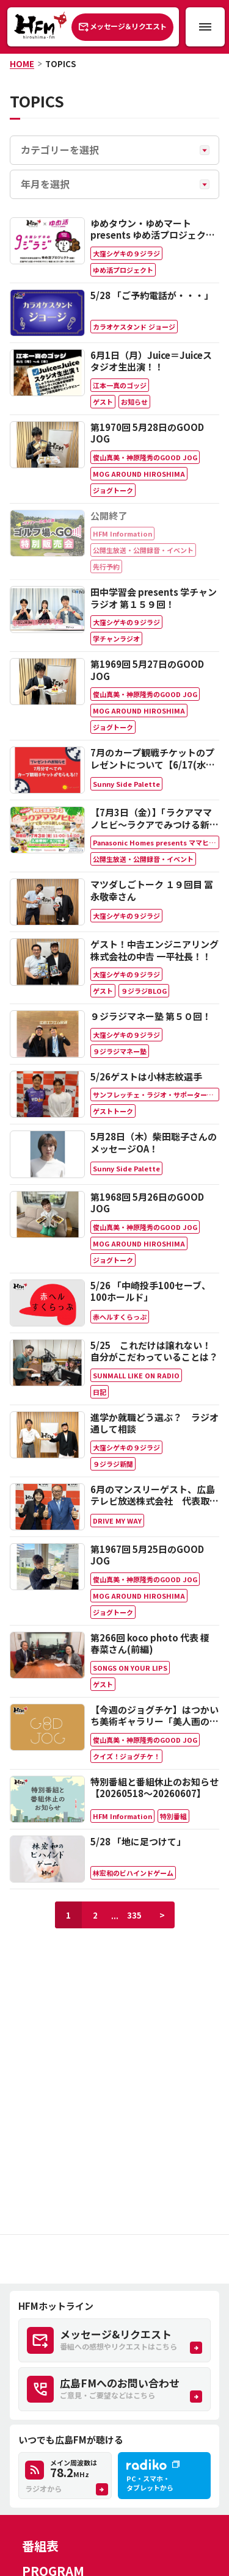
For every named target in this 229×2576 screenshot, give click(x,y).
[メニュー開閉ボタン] (205, 26)
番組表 (40, 2546)
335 (134, 1915)
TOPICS (60, 64)
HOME (22, 64)
